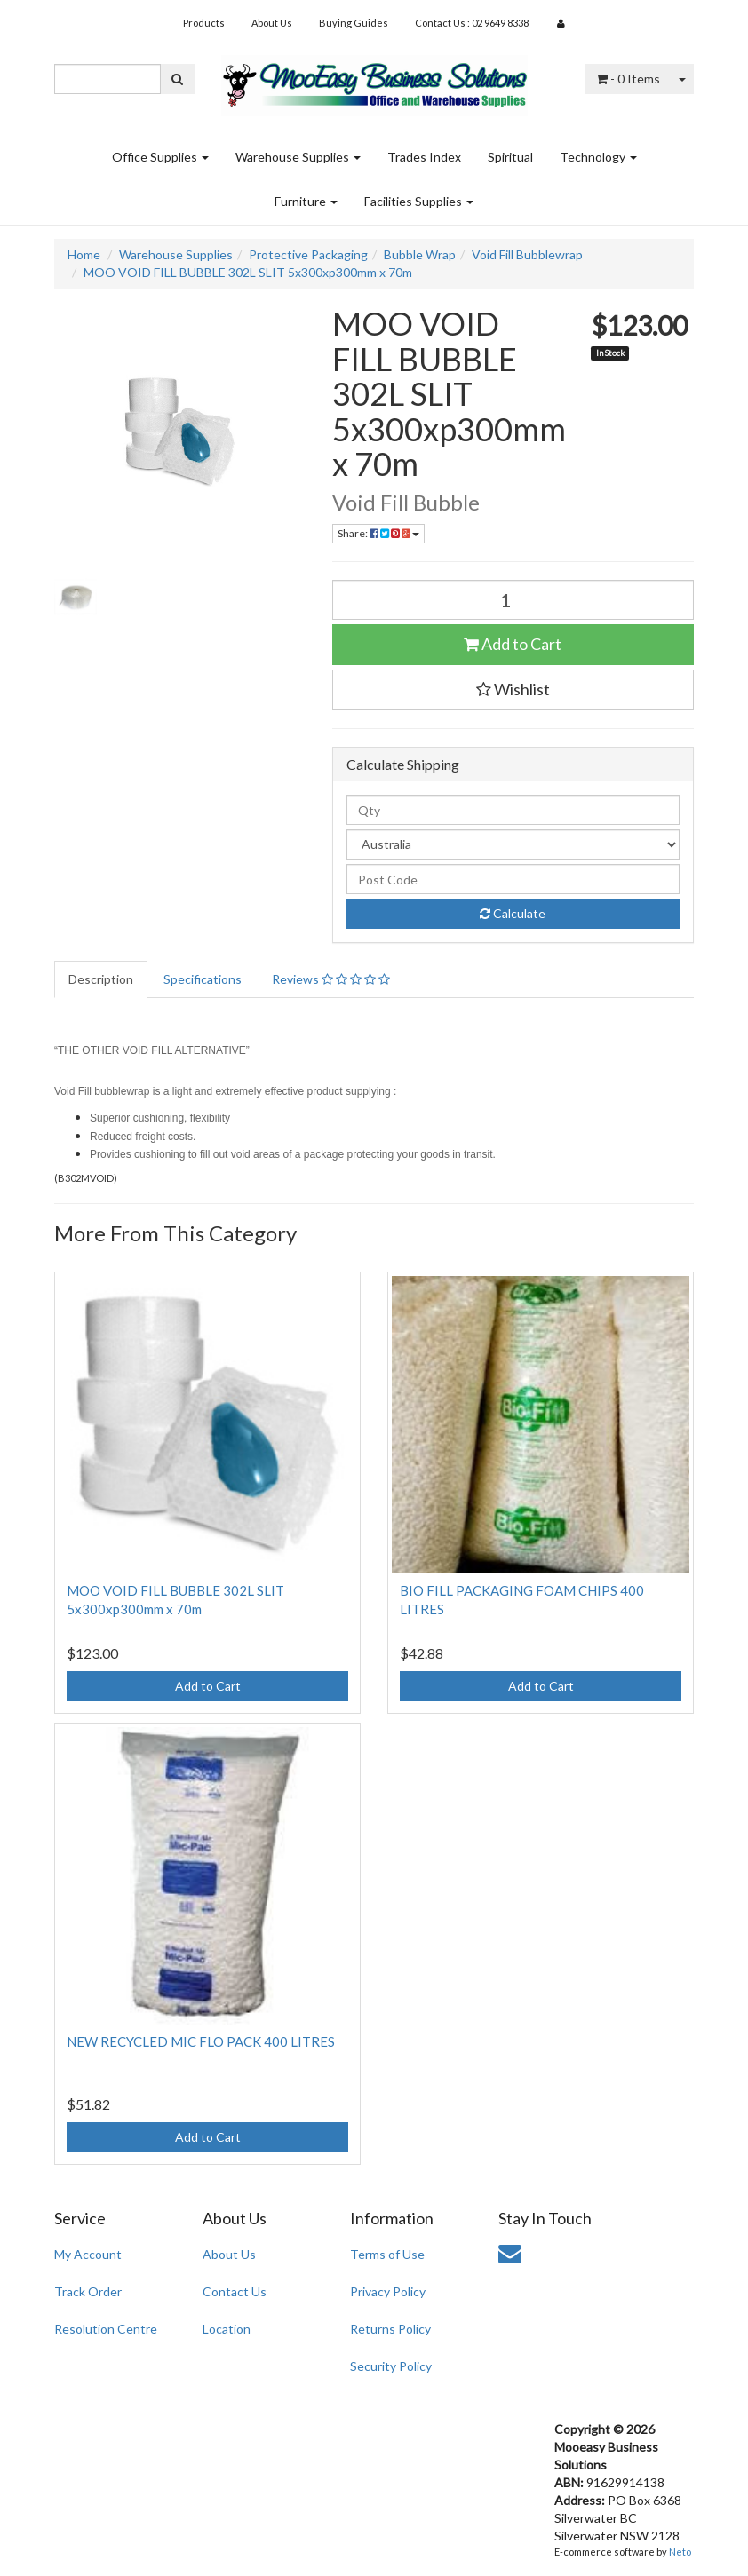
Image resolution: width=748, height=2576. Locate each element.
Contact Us (235, 2291)
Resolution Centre (105, 2328)
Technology (598, 156)
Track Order (88, 2291)
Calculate (512, 913)
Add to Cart (512, 644)
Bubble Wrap (420, 254)
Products (204, 22)
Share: (378, 533)
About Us (271, 22)
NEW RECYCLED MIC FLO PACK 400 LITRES (201, 2041)
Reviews (331, 979)
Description (100, 979)
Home (84, 254)
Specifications (202, 979)
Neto (680, 2551)
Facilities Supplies (418, 201)
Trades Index (424, 156)
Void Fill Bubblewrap (527, 254)
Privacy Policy (388, 2291)
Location (227, 2328)
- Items (628, 78)
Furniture (306, 201)
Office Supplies (160, 156)
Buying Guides (353, 22)
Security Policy (391, 2366)
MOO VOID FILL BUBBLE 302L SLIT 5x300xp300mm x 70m (248, 272)
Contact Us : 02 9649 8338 (472, 22)
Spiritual (510, 156)
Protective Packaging (308, 254)
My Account (88, 2254)
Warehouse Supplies (298, 156)
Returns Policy (390, 2328)
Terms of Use (387, 2254)
